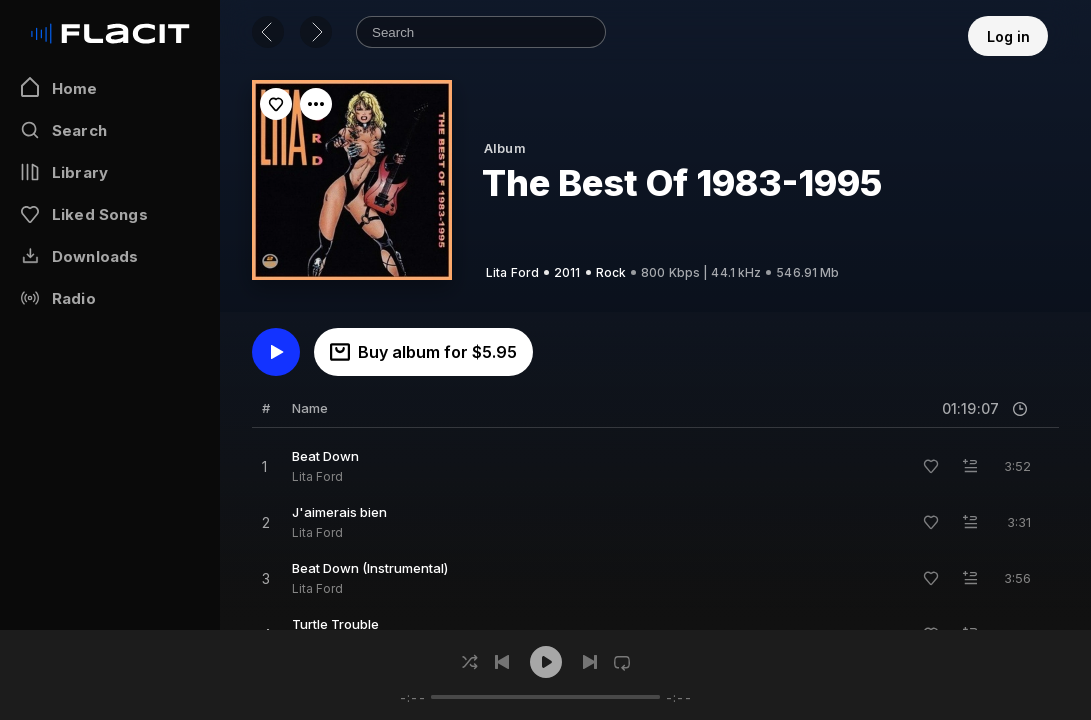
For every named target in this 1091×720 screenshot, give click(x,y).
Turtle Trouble (335, 624)
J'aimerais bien (339, 512)
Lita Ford (317, 476)
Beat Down (325, 456)
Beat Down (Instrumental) (370, 568)
